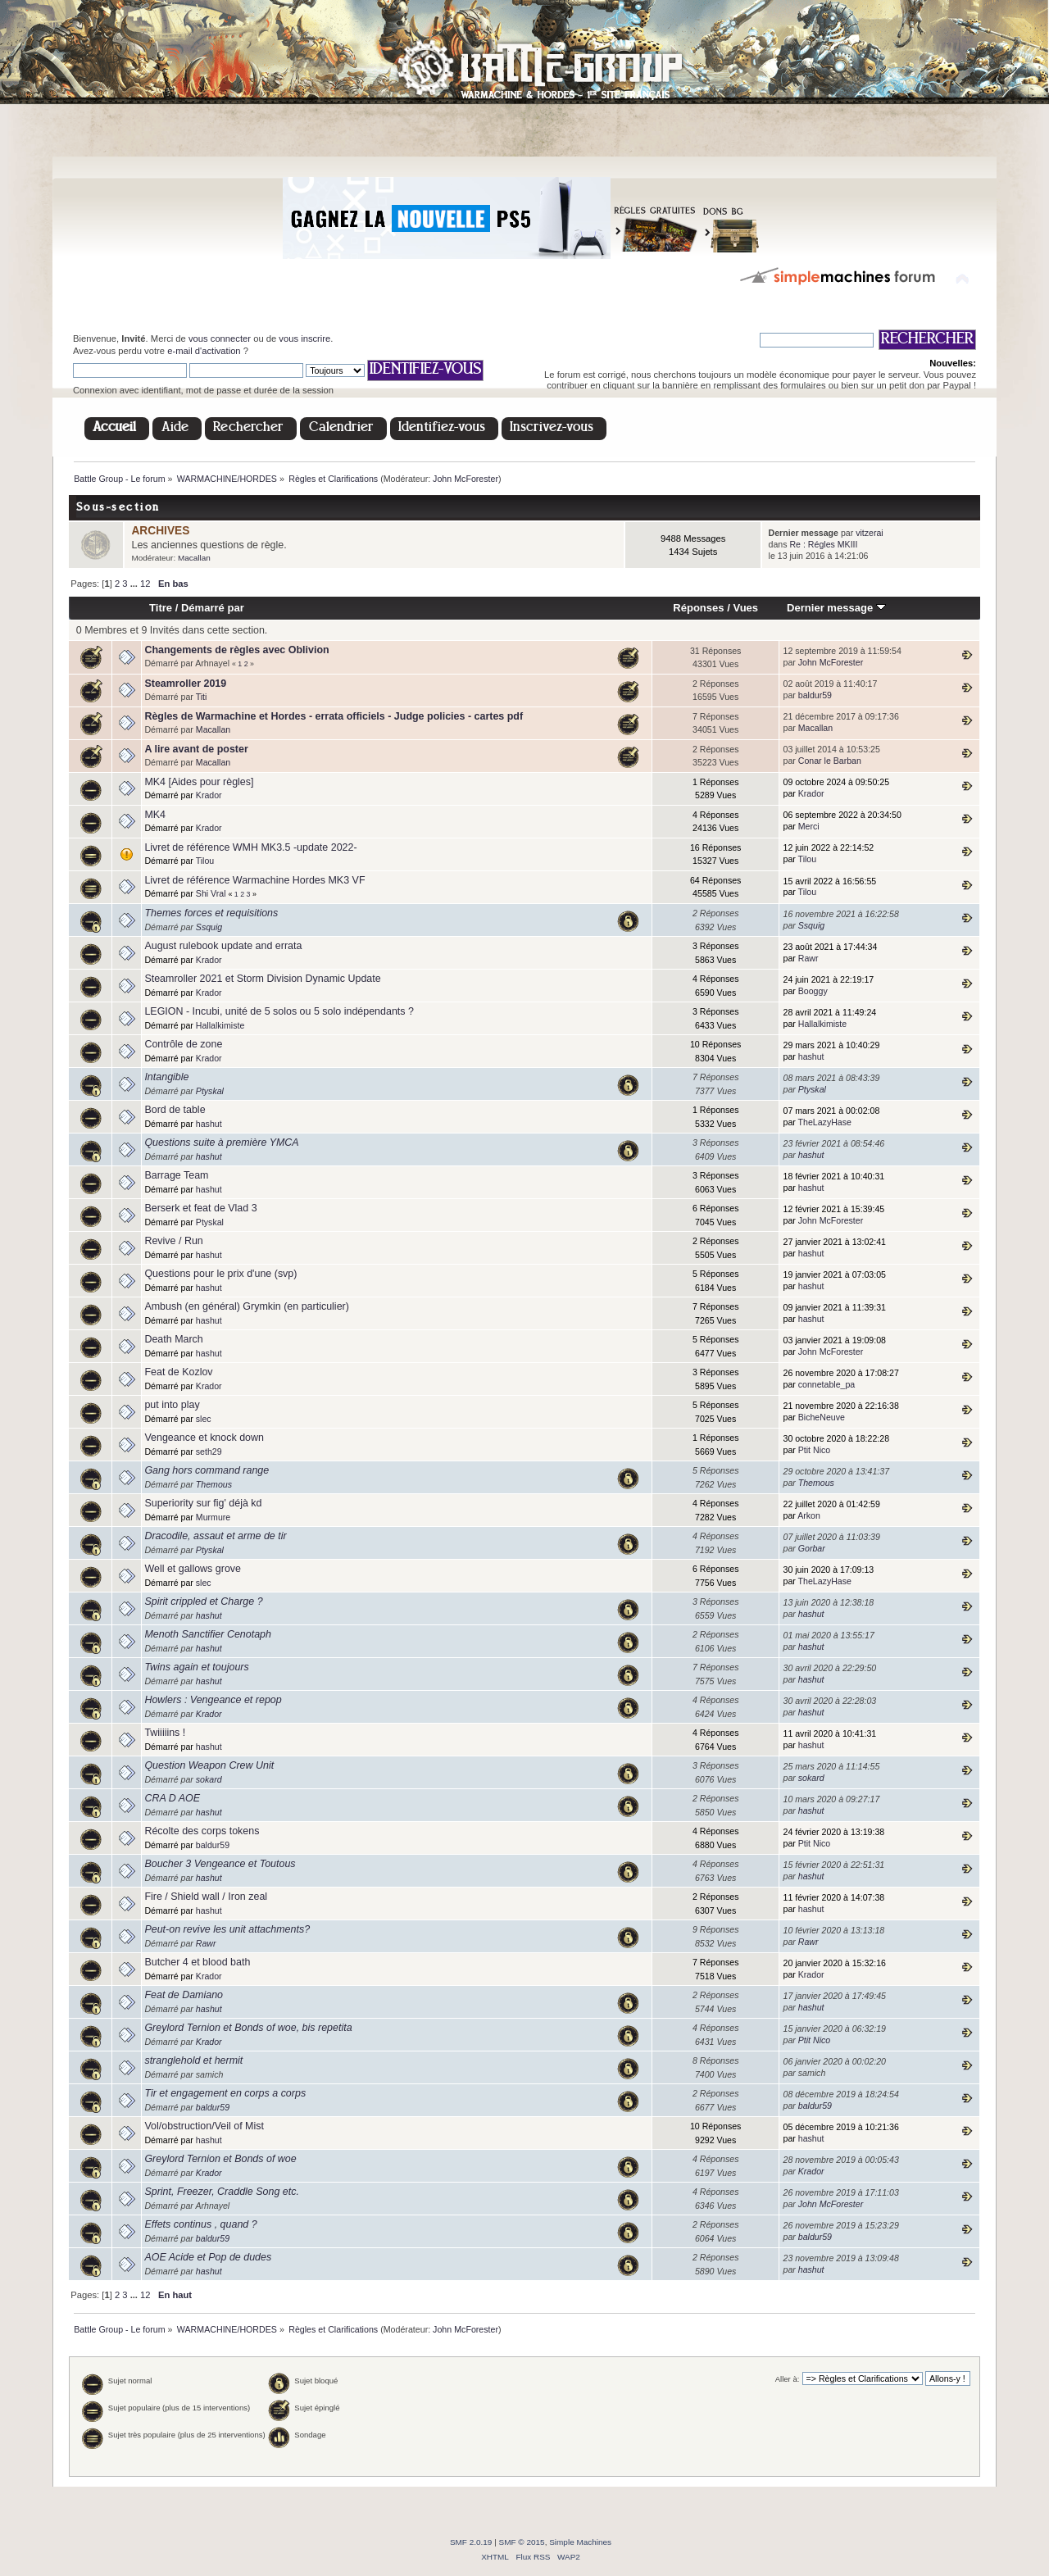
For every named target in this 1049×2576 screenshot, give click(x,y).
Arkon (808, 1515)
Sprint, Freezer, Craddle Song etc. (221, 2191)
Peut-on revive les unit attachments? (227, 1929)
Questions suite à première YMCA (221, 1142)
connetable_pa (827, 1384)
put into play (171, 1405)
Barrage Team (176, 1175)
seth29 (209, 1451)
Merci (809, 826)
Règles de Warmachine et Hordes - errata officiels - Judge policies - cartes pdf (333, 716)
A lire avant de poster (195, 749)
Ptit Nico (814, 1450)
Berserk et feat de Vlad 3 (200, 1208)
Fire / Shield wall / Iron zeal (205, 1896)
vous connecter (219, 338)
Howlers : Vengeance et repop (212, 1700)
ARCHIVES (160, 531)
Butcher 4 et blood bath (197, 1962)
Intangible (166, 1077)
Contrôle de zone (183, 1044)
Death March (173, 1339)
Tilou (205, 860)
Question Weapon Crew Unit (209, 1765)
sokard (209, 1779)
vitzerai (869, 533)
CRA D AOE (172, 1798)
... (135, 583)
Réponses (698, 608)
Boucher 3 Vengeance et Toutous (219, 1864)
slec (203, 1419)
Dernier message (836, 608)
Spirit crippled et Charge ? (203, 1601)
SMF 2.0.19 (471, 2541)
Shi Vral (211, 893)
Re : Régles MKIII (823, 544)
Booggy (813, 991)
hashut (811, 1056)
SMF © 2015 (522, 2541)
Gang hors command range (206, 1470)
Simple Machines (580, 2541)
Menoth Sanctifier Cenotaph (207, 1634)
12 (145, 583)
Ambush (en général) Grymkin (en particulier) (246, 1306)
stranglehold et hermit (193, 2060)
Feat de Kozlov (178, 1372)
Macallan (194, 557)
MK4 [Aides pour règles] (198, 782)
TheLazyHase (824, 1122)
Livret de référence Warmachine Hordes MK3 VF (254, 880)
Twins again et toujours (196, 1667)
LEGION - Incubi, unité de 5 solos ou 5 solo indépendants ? (279, 1011)
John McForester (465, 479)
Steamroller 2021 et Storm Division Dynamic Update (262, 978)
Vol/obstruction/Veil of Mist (204, 2126)
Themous (214, 1484)
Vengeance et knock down (204, 1437)
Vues (745, 608)
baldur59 (815, 695)
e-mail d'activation (203, 351)
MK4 (155, 814)
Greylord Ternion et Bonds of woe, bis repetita (248, 2027)
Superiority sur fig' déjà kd (202, 1503)
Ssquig (209, 927)
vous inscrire (304, 338)
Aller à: (787, 2378)
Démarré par (212, 608)
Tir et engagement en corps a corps (225, 2093)
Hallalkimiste (220, 1025)
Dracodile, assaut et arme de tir (215, 1536)
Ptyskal (210, 1091)
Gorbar (811, 1548)
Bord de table (174, 1109)
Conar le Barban (829, 761)
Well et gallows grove (192, 1568)
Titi (201, 697)
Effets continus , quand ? (200, 2224)
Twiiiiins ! (164, 1732)
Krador (209, 795)
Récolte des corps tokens (201, 1831)
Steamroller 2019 (185, 683)
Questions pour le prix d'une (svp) (220, 1273)
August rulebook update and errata (223, 946)
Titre (160, 608)
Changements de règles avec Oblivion (236, 650)
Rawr (808, 958)
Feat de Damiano (183, 1995)
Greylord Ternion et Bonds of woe (220, 2159)
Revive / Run (173, 1241)
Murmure (213, 1517)
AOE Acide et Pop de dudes (207, 2257)
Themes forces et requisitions (211, 913)
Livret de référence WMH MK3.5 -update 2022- (250, 847)
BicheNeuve (821, 1417)
